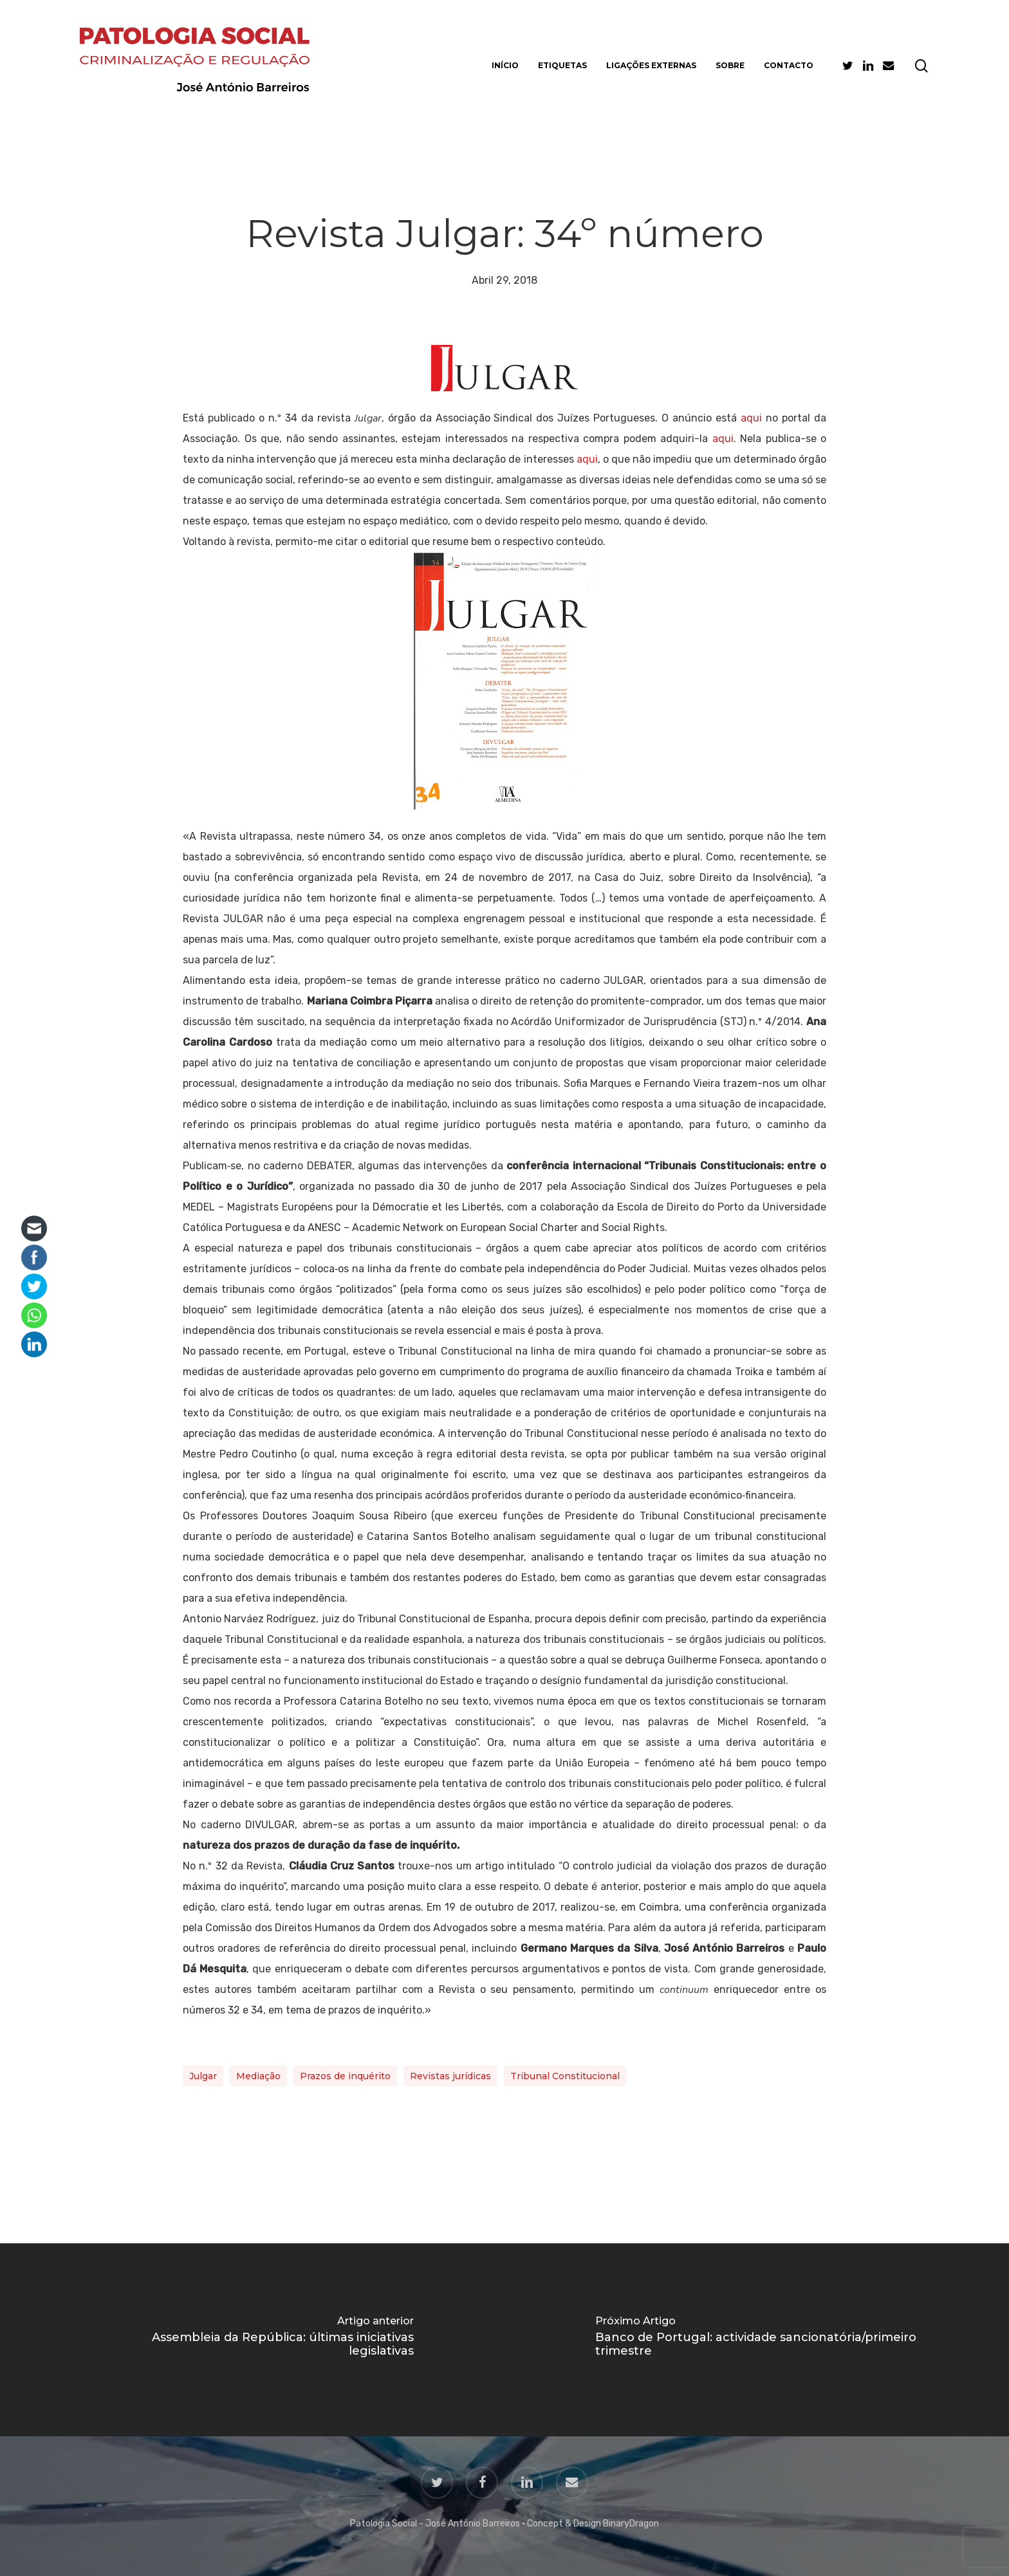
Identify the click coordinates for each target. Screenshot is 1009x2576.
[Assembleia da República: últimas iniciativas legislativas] (252, 2339)
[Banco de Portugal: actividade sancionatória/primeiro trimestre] (756, 2339)
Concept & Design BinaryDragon (593, 2523)
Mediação (258, 2076)
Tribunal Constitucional (565, 2076)
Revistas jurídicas (450, 2076)
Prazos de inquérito (345, 2076)
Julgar (203, 2076)
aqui (751, 418)
